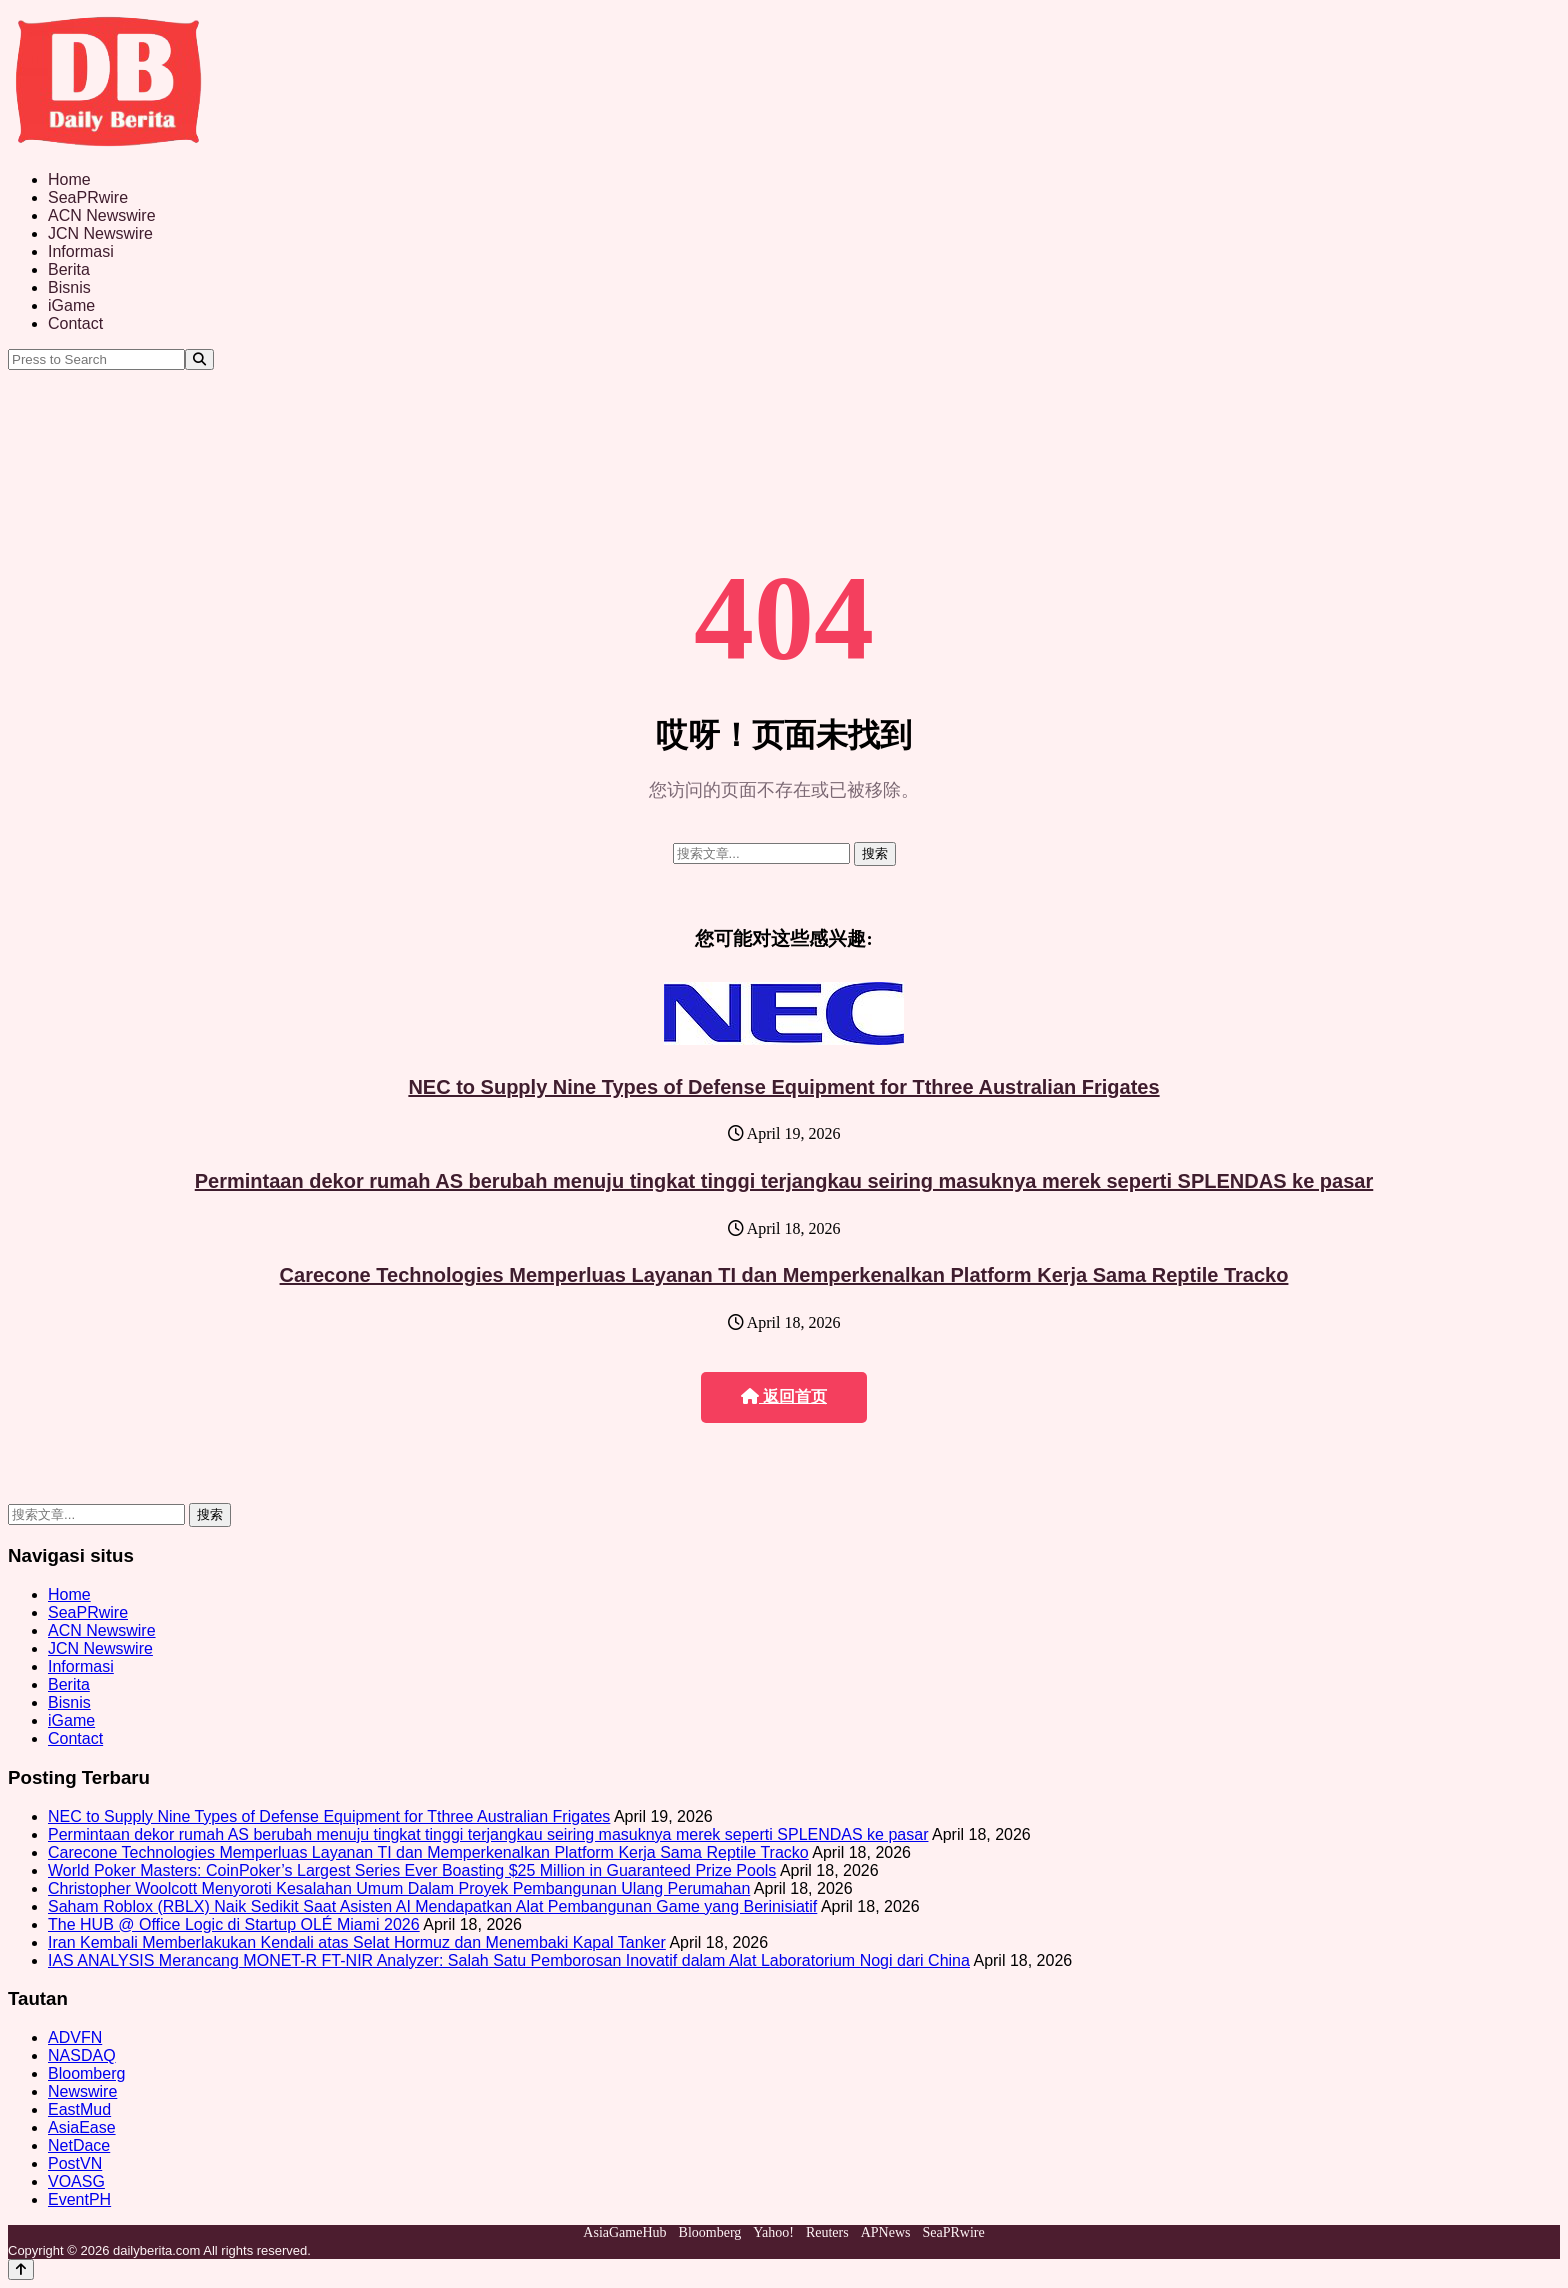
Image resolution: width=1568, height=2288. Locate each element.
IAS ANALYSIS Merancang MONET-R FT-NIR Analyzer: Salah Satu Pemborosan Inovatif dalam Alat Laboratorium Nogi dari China (509, 1960)
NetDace (79, 2145)
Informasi (81, 251)
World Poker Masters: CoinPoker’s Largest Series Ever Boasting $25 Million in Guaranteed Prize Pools (412, 1870)
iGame (71, 305)
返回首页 (784, 1396)
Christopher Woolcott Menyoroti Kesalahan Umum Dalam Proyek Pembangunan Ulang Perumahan (399, 1888)
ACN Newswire (102, 215)
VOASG (76, 2181)
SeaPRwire (88, 197)
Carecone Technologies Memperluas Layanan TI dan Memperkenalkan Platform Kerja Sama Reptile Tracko (784, 1275)
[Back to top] (21, 2269)
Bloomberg (86, 2073)
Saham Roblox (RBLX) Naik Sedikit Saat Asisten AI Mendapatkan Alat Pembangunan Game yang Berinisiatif (432, 1906)
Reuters (827, 2232)
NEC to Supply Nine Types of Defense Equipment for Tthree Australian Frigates (783, 1087)
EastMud (79, 2109)
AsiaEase (82, 2127)
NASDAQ (82, 2055)
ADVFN (75, 2037)
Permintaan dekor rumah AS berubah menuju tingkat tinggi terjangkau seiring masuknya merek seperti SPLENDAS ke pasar (784, 1181)
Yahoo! (773, 2232)
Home (69, 179)
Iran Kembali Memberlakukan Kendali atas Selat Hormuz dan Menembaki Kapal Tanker (357, 1942)
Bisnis (69, 287)
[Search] (199, 359)
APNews (886, 2232)
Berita (69, 269)
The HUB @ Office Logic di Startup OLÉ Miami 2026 (234, 1924)
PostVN (75, 2163)
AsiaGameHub (624, 2232)
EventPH (79, 2199)
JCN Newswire (100, 233)
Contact (75, 323)
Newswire (82, 2091)
